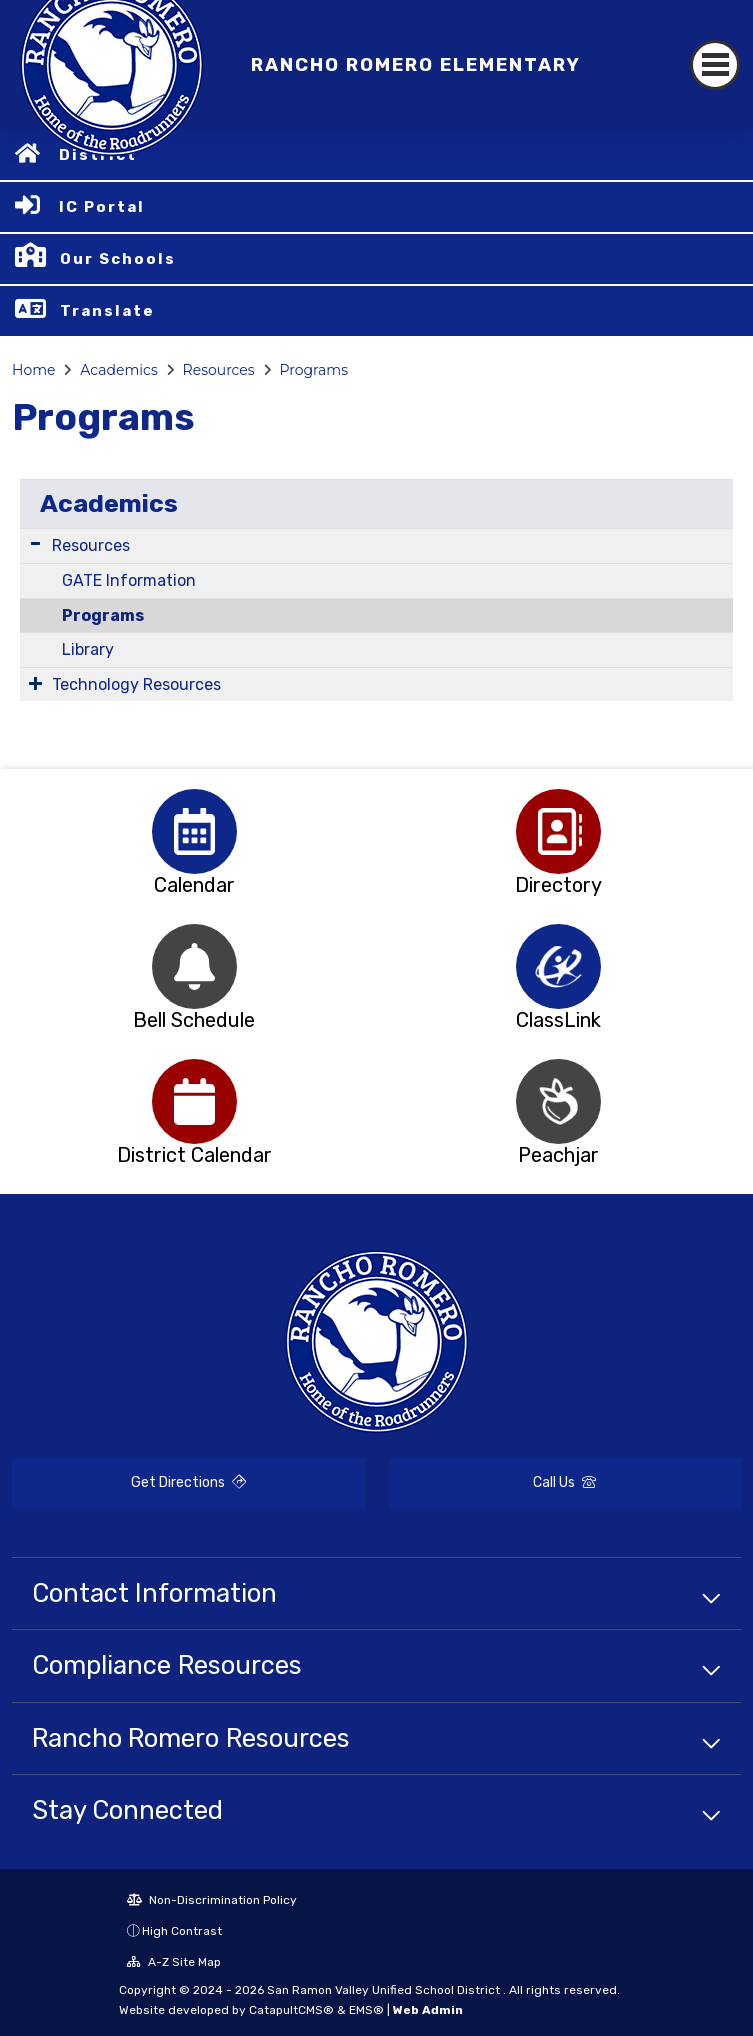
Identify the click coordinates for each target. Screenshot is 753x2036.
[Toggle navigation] (715, 65)
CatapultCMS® (291, 2010)
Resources (219, 370)
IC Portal (102, 207)
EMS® (366, 2010)
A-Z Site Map (174, 1962)
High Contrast (182, 1931)
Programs (314, 370)
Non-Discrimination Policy (212, 1900)
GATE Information (129, 580)
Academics (118, 370)
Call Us (564, 1482)
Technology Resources (136, 684)
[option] (194, 831)
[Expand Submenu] (35, 543)
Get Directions (188, 1482)
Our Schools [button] (118, 259)
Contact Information (154, 1593)
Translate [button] (107, 311)
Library (88, 649)
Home (33, 370)
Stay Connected (127, 1810)
